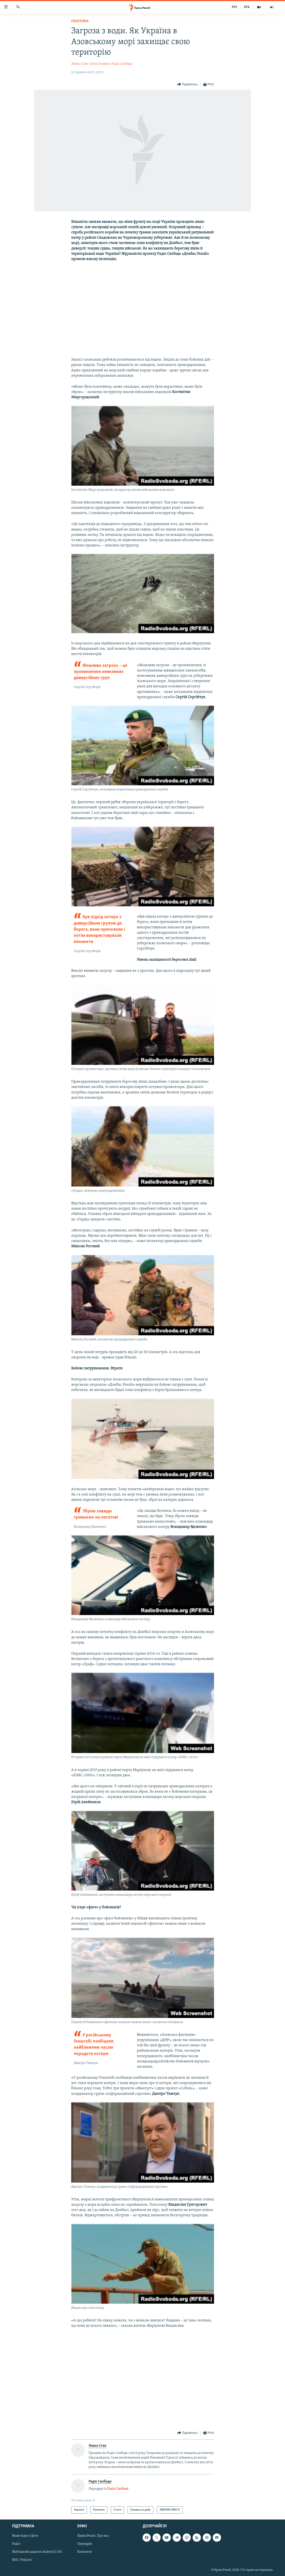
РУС (235, 7)
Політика (80, 21)
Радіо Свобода (121, 64)
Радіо (16, 2544)
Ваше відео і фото (25, 2536)
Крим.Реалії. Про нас (93, 2536)
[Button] (187, 84)
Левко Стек (79, 64)
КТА (246, 7)
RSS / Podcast (22, 2560)
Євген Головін (99, 64)
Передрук (84, 2544)
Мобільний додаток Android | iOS (37, 2552)
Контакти (84, 2552)
